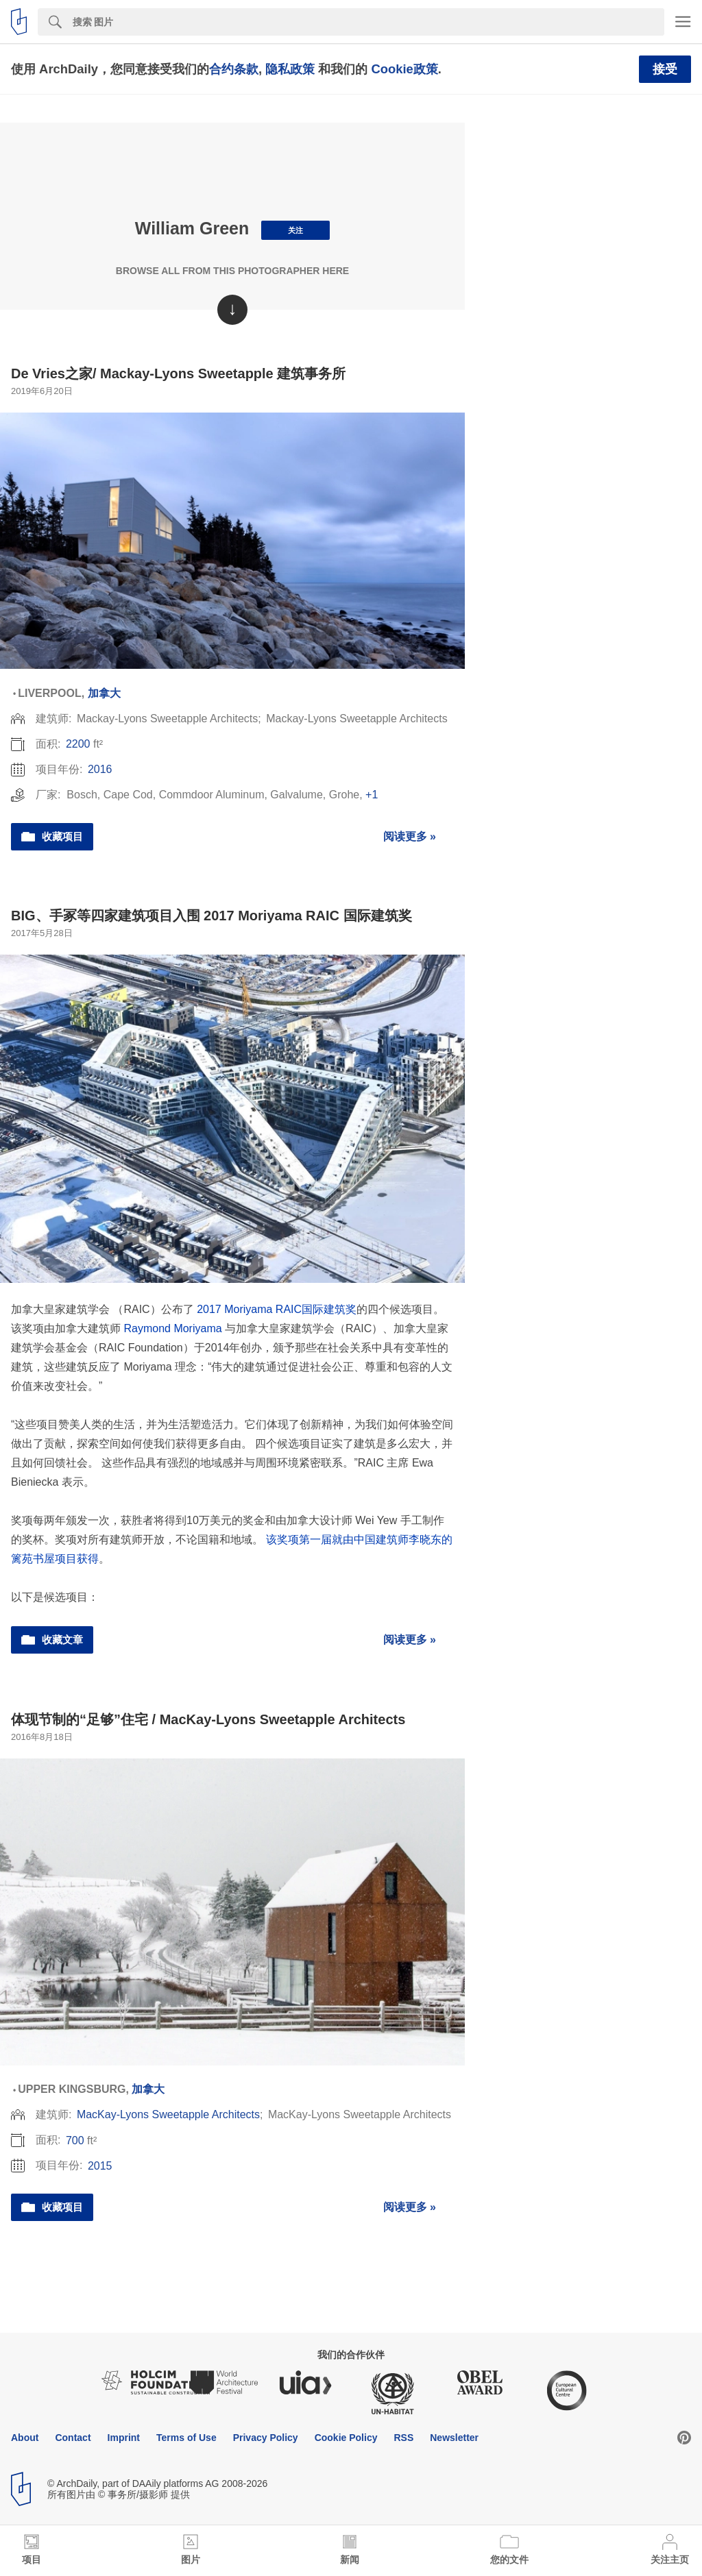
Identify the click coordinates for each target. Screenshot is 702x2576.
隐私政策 (290, 69)
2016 (100, 769)
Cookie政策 (404, 69)
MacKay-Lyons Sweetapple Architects (168, 2114)
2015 (100, 2166)
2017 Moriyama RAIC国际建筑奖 (276, 1309)
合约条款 (233, 69)
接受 (665, 69)
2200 (78, 744)
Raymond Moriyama (172, 1328)
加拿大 (104, 693)
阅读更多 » (409, 836)
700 (75, 2140)
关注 (295, 230)
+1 (371, 794)
